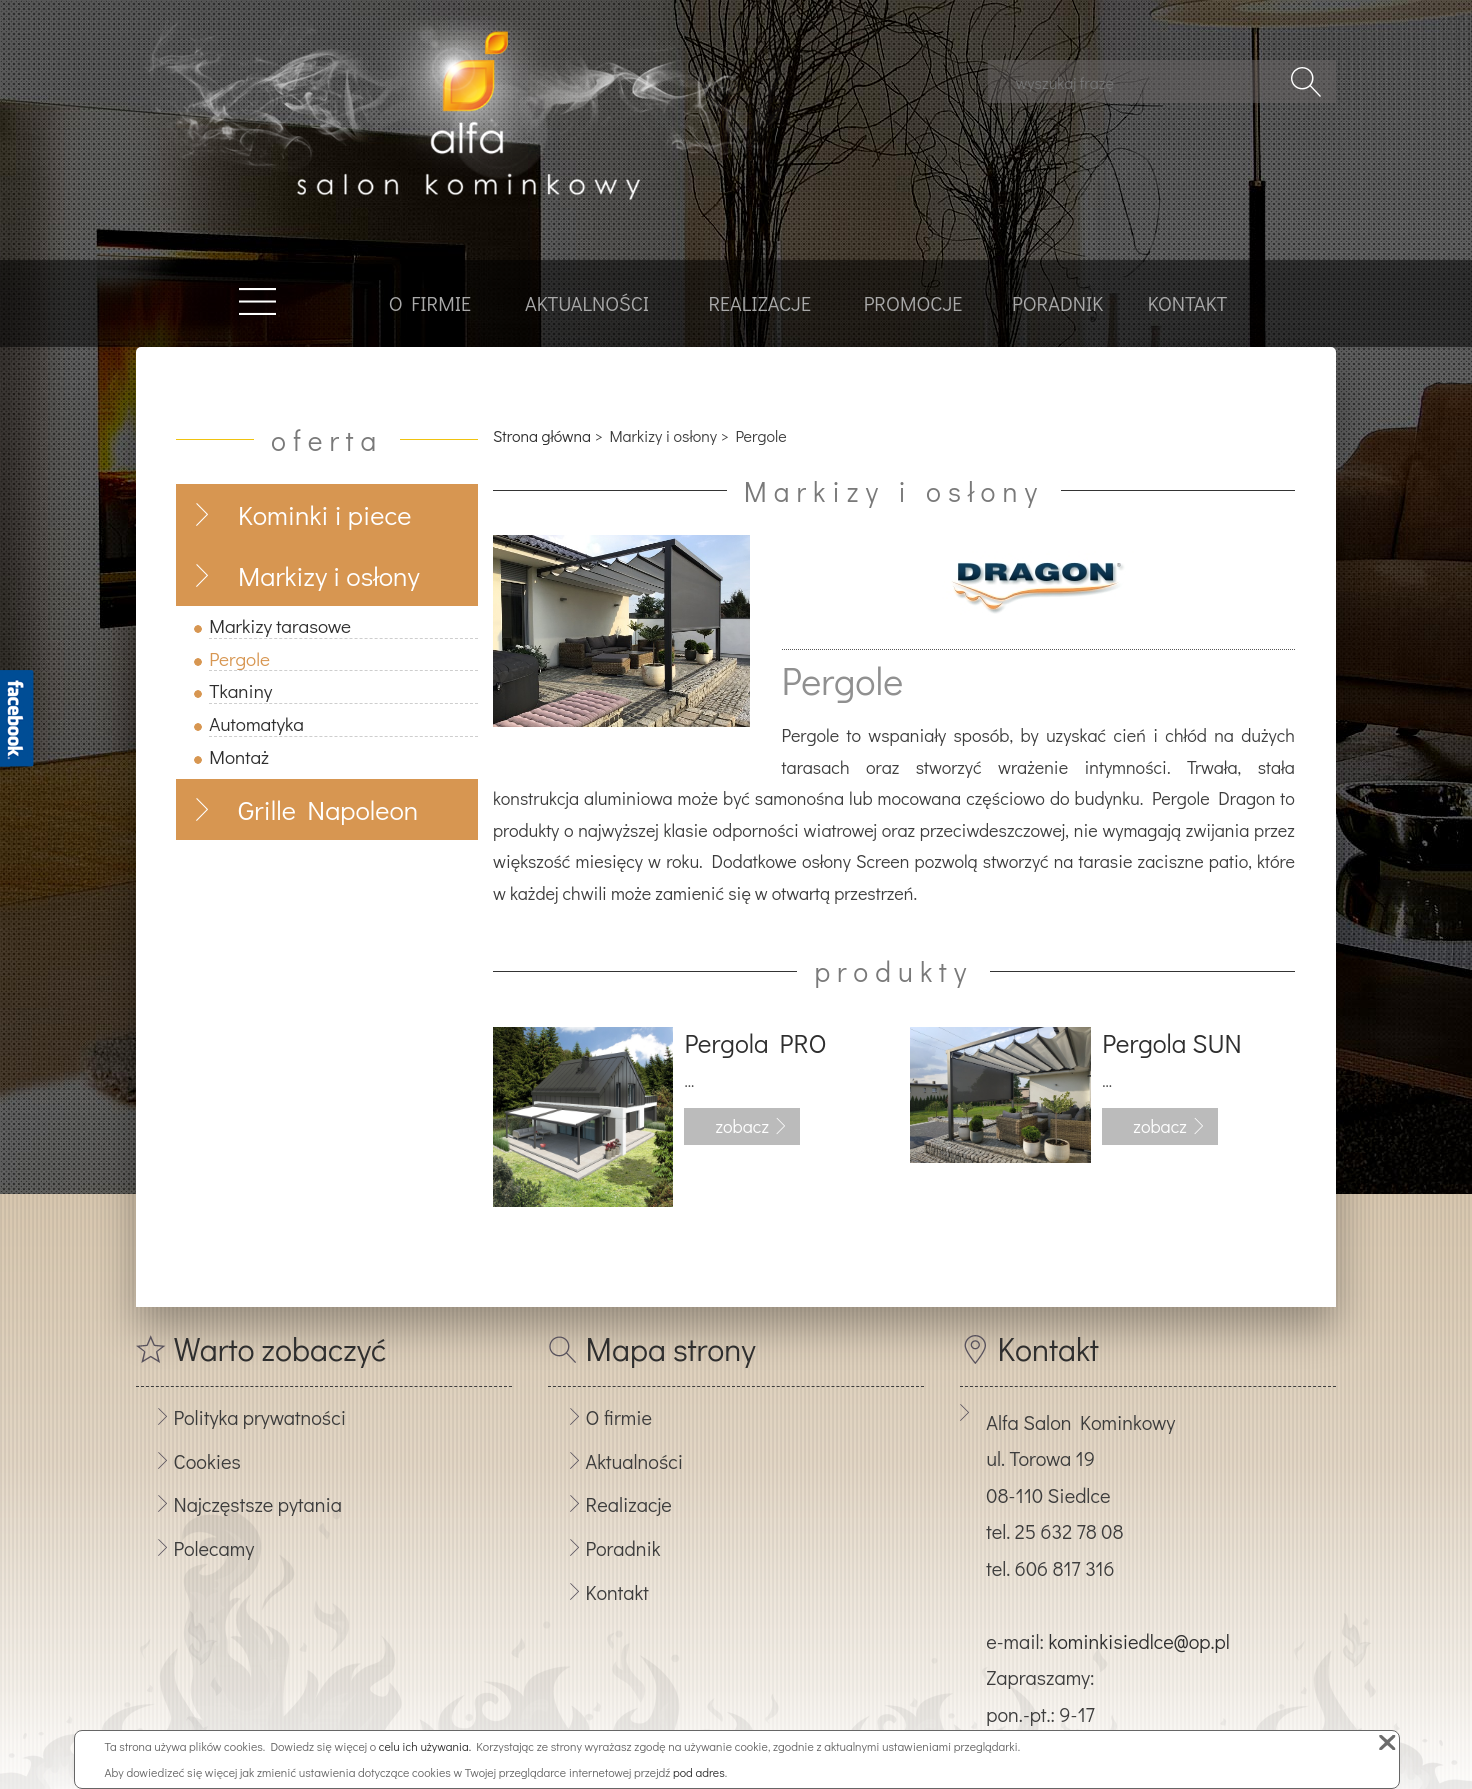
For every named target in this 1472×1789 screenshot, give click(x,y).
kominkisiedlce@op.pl (1138, 1641)
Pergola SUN (1171, 1043)
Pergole (239, 658)
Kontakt (1187, 303)
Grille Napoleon (328, 809)
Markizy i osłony (329, 575)
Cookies (207, 1461)
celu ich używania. (425, 1746)
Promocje (913, 303)
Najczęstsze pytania (258, 1504)
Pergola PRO (755, 1043)
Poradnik (1057, 303)
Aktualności (587, 303)
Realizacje (759, 303)
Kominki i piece (324, 514)
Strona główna (542, 435)
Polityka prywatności (260, 1417)
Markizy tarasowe (280, 625)
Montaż (239, 756)
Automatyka (256, 723)
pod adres (699, 1772)
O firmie (430, 303)
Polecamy (214, 1548)
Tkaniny (240, 690)
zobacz (741, 1126)
